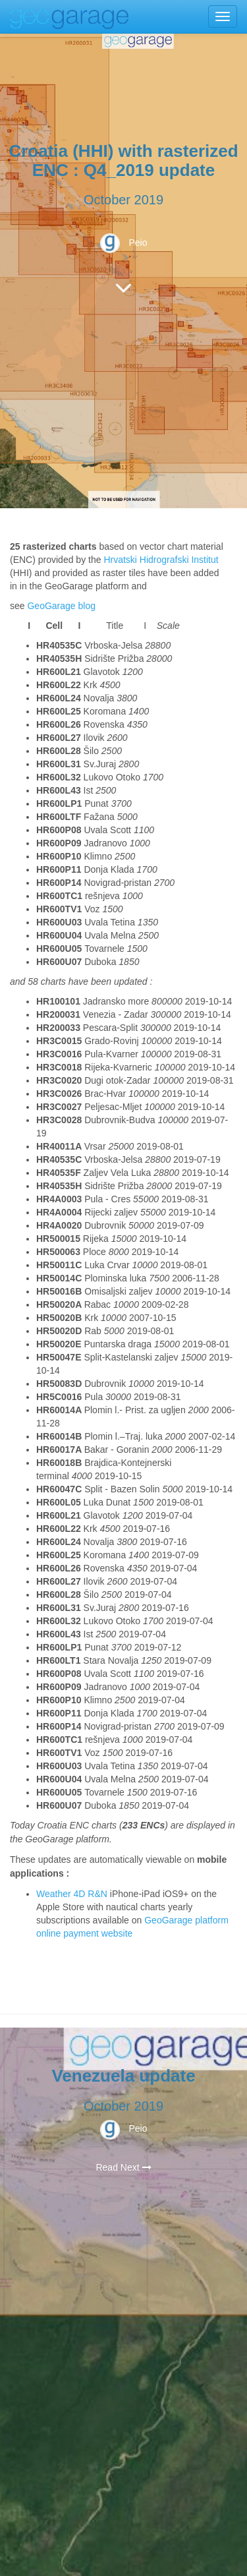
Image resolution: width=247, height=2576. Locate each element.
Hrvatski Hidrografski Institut (160, 559)
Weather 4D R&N (71, 1893)
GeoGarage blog (61, 605)
